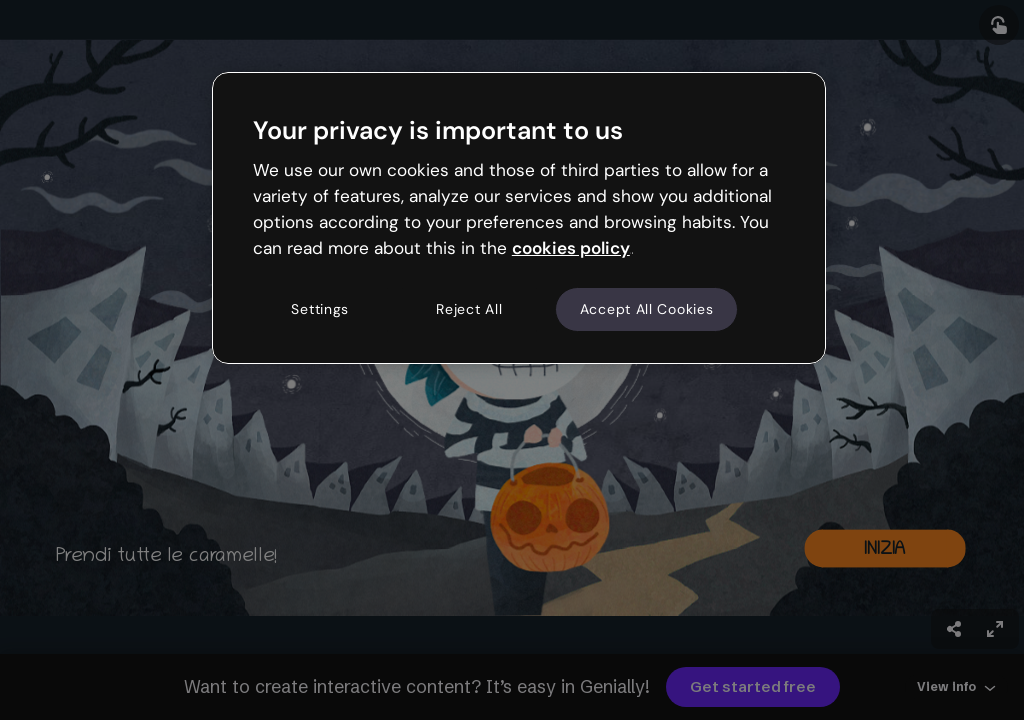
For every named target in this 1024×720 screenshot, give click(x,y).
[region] (519, 218)
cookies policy (571, 248)
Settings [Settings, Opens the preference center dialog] (320, 309)
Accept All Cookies (647, 309)
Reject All (469, 309)
